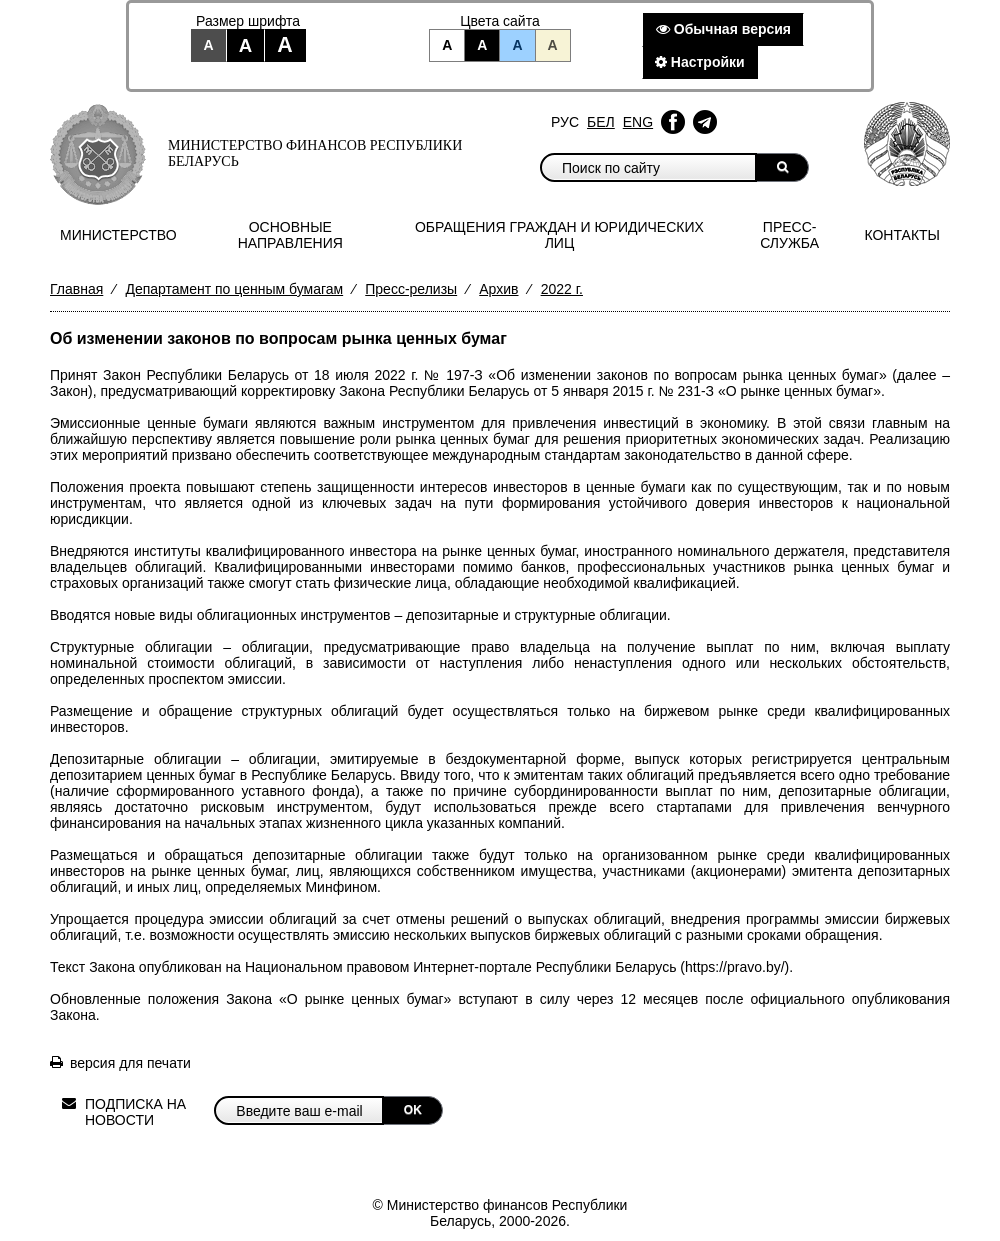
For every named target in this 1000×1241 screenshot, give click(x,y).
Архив (498, 289)
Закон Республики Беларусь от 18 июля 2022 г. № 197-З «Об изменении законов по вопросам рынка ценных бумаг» (495, 375)
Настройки (700, 62)
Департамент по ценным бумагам (234, 289)
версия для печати (130, 1063)
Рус (565, 122)
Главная (76, 289)
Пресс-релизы (411, 289)
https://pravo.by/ (735, 967)
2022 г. (562, 289)
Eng (638, 122)
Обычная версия (723, 29)
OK (413, 1110)
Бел (601, 122)
